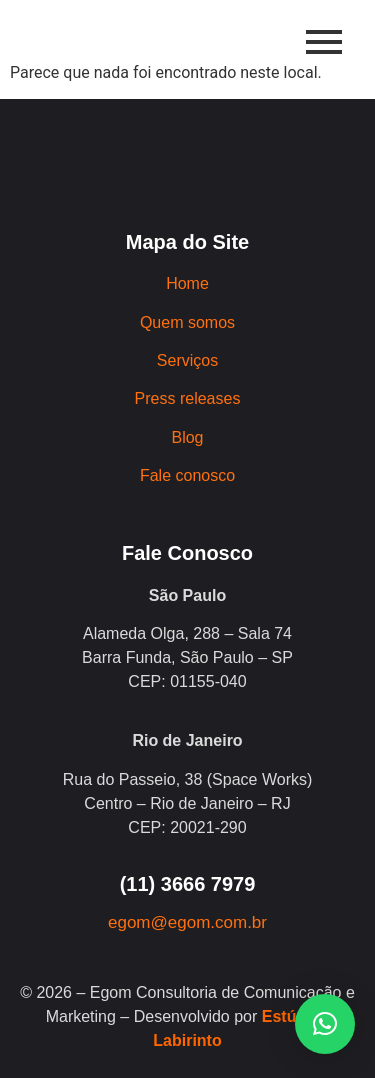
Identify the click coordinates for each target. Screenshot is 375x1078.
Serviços (187, 360)
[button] (325, 1024)
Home (187, 283)
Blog (187, 437)
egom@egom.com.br (187, 922)
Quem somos (187, 322)
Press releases (188, 398)
